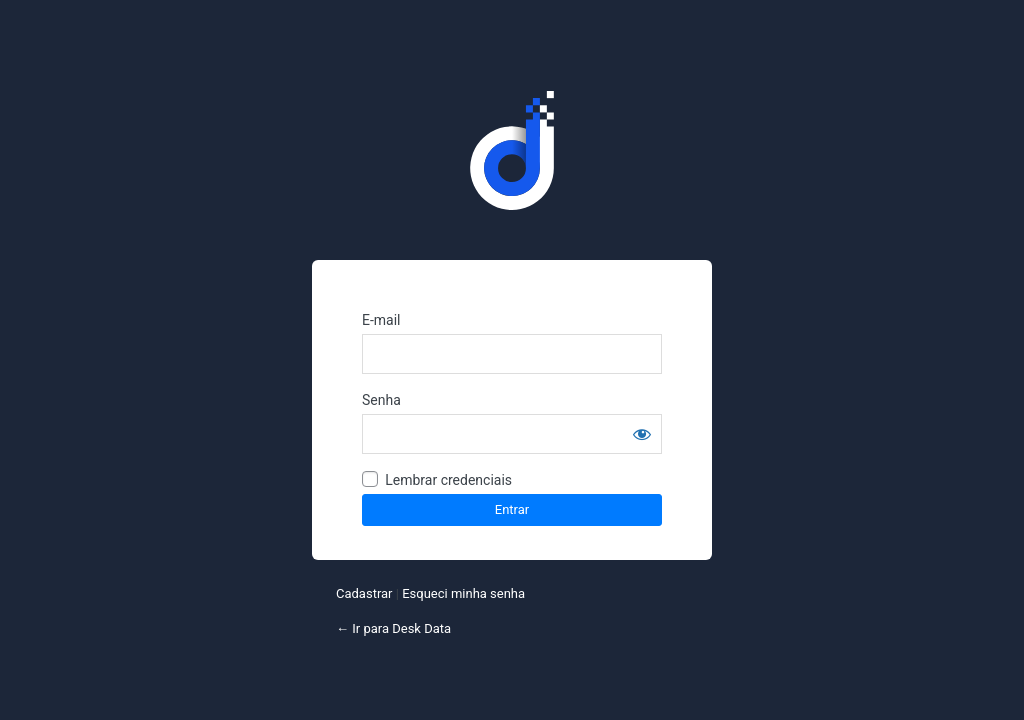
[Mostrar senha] (642, 434)
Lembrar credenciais (448, 480)
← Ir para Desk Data (393, 628)
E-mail (381, 320)
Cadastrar (364, 593)
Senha (381, 400)
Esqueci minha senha (463, 593)
